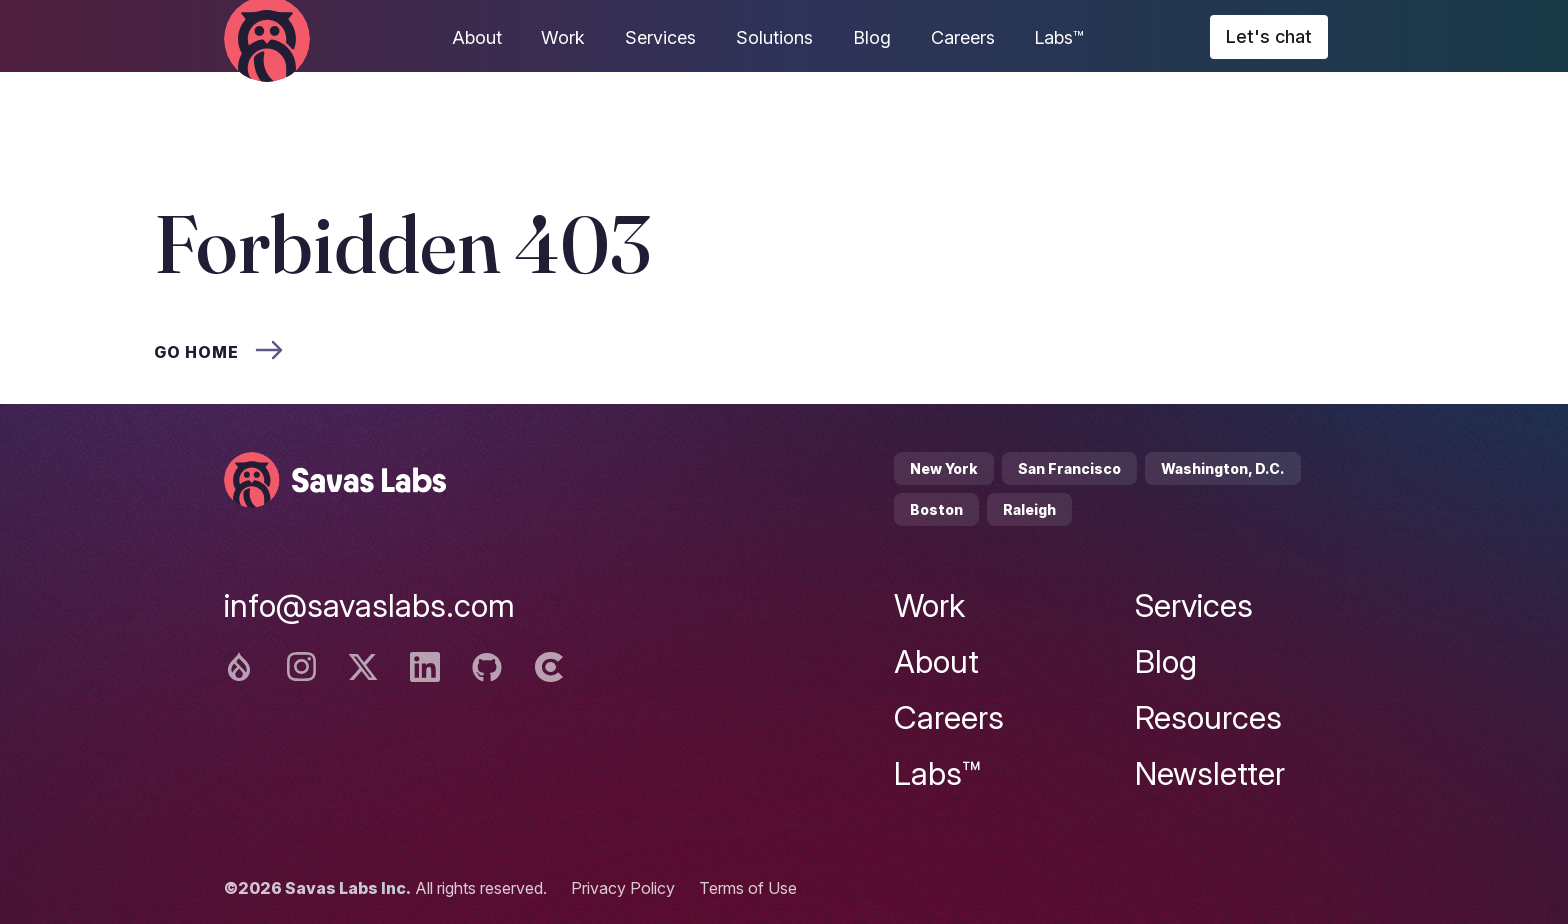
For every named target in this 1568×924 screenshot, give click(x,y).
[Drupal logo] (239, 667)
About (477, 37)
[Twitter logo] (363, 667)
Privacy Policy (623, 888)
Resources (1208, 717)
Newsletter (1210, 773)
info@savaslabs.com (369, 605)
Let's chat (1269, 36)
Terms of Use (748, 888)
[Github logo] (487, 667)
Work (563, 37)
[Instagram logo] (301, 667)
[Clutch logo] (549, 667)
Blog (872, 37)
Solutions (774, 37)
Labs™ (1059, 37)
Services (660, 37)
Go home (218, 352)
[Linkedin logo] (425, 667)
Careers (963, 37)
